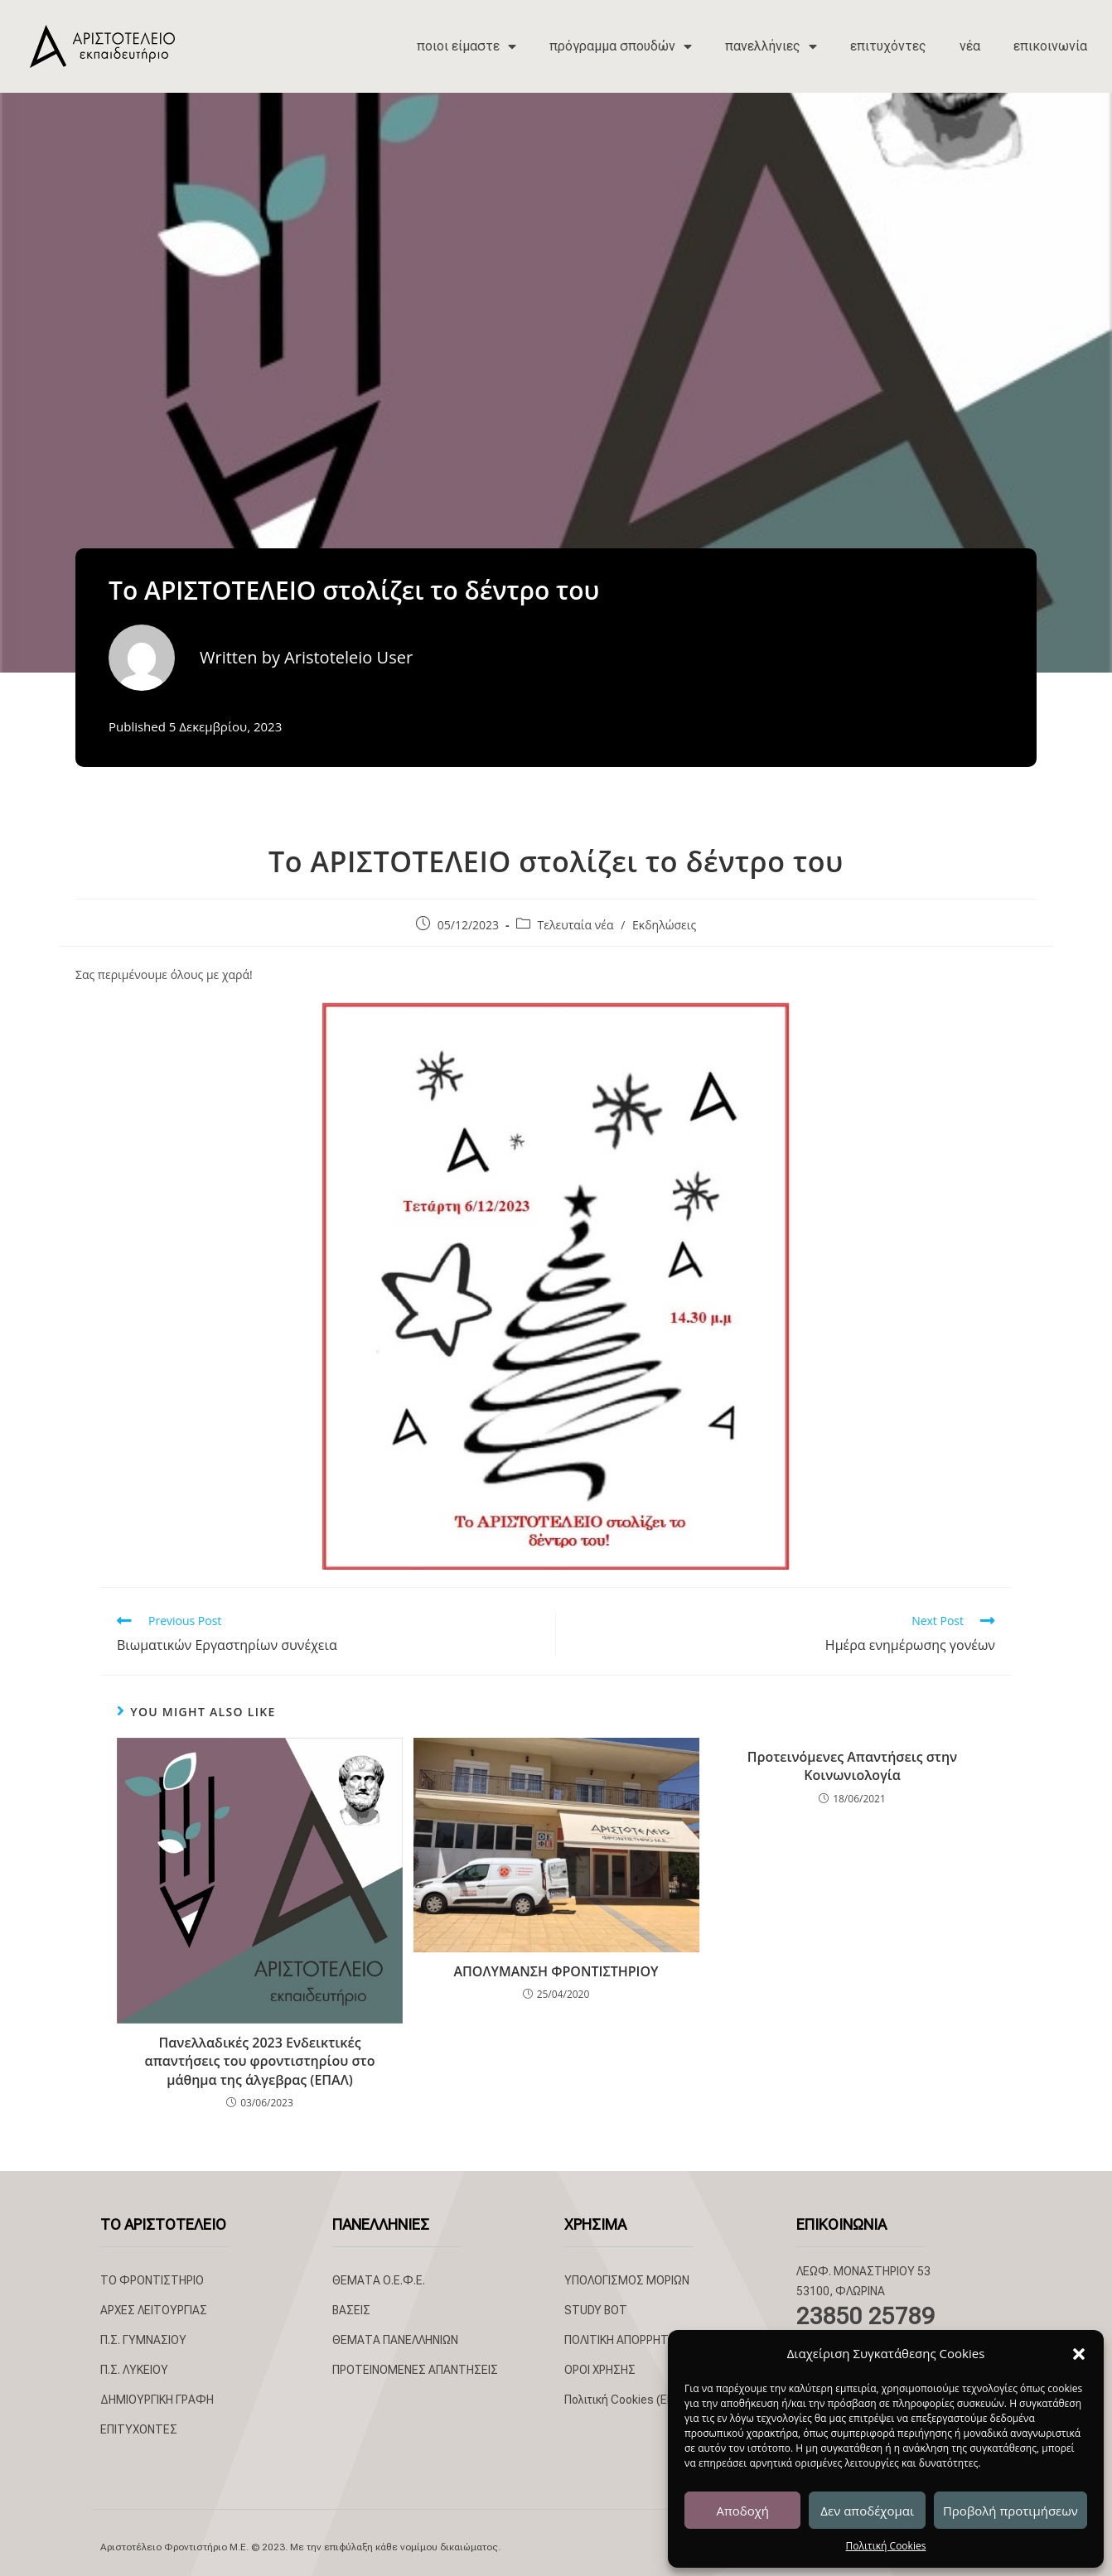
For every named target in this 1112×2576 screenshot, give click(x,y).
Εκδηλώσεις (664, 925)
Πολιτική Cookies (886, 2546)
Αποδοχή (742, 2510)
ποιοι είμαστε (466, 46)
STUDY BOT (595, 2310)
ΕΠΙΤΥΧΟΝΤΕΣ (138, 2429)
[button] (1079, 2354)
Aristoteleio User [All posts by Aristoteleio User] (348, 657)
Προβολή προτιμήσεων (1010, 2510)
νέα (970, 46)
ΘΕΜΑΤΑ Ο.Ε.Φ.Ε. (378, 2280)
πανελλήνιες (771, 46)
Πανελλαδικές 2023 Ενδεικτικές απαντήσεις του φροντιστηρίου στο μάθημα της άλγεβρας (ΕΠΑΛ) (260, 2061)
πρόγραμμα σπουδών (620, 46)
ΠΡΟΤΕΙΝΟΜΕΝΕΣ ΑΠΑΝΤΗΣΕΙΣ (415, 2369)
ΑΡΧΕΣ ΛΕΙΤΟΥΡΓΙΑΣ (153, 2310)
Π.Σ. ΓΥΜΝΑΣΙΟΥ (143, 2340)
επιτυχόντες (888, 46)
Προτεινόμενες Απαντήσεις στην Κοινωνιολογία (852, 1766)
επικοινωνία (1050, 46)
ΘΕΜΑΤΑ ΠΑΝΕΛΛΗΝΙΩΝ (395, 2340)
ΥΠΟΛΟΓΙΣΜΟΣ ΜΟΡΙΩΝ (626, 2280)
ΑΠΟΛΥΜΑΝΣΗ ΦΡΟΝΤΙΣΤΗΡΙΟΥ (555, 1971)
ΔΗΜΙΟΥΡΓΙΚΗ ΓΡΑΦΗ (157, 2399)
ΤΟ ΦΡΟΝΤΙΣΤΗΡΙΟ (152, 2280)
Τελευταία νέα (576, 925)
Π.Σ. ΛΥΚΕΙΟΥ (134, 2369)
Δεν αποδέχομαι (867, 2510)
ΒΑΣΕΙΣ (351, 2310)
